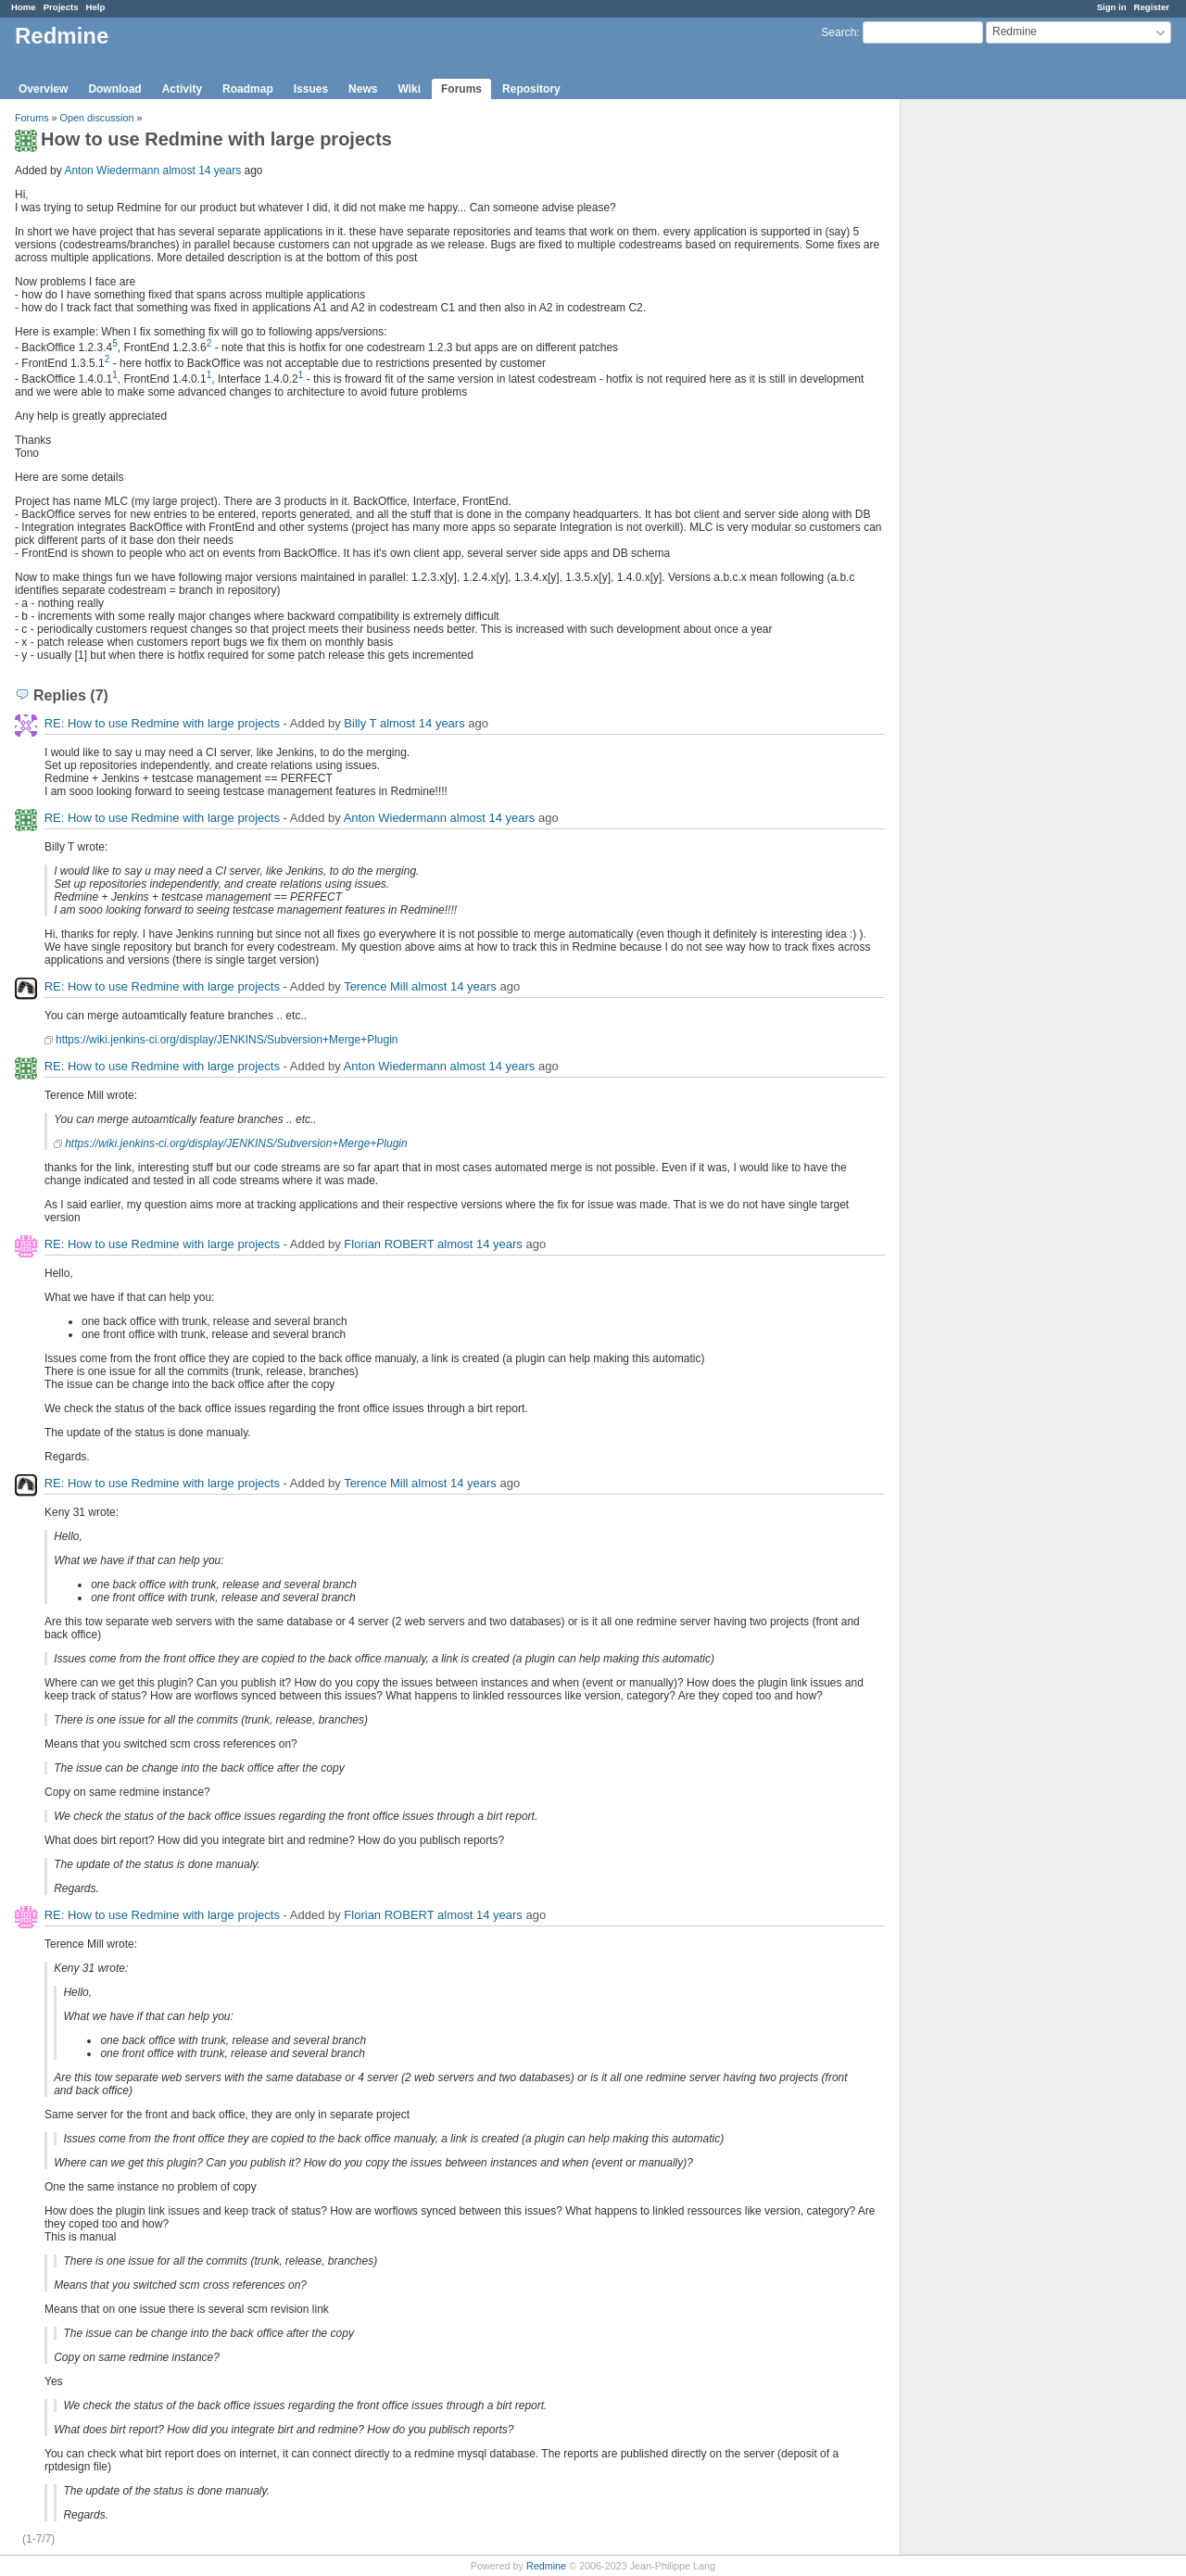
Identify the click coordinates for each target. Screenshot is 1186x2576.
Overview (43, 88)
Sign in (1112, 7)
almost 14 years (201, 170)
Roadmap (247, 88)
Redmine (546, 2565)
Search (838, 32)
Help (96, 7)
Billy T (360, 723)
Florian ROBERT (389, 1244)
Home (23, 7)
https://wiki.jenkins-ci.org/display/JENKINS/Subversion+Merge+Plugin (227, 1039)
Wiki (409, 88)
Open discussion (97, 117)
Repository (531, 88)
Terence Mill (376, 986)
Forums (461, 88)
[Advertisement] (993, 390)
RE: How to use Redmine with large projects (162, 723)
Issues (311, 88)
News (362, 88)
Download (114, 88)
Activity (182, 88)
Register (1151, 7)
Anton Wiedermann (111, 170)
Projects (61, 7)
